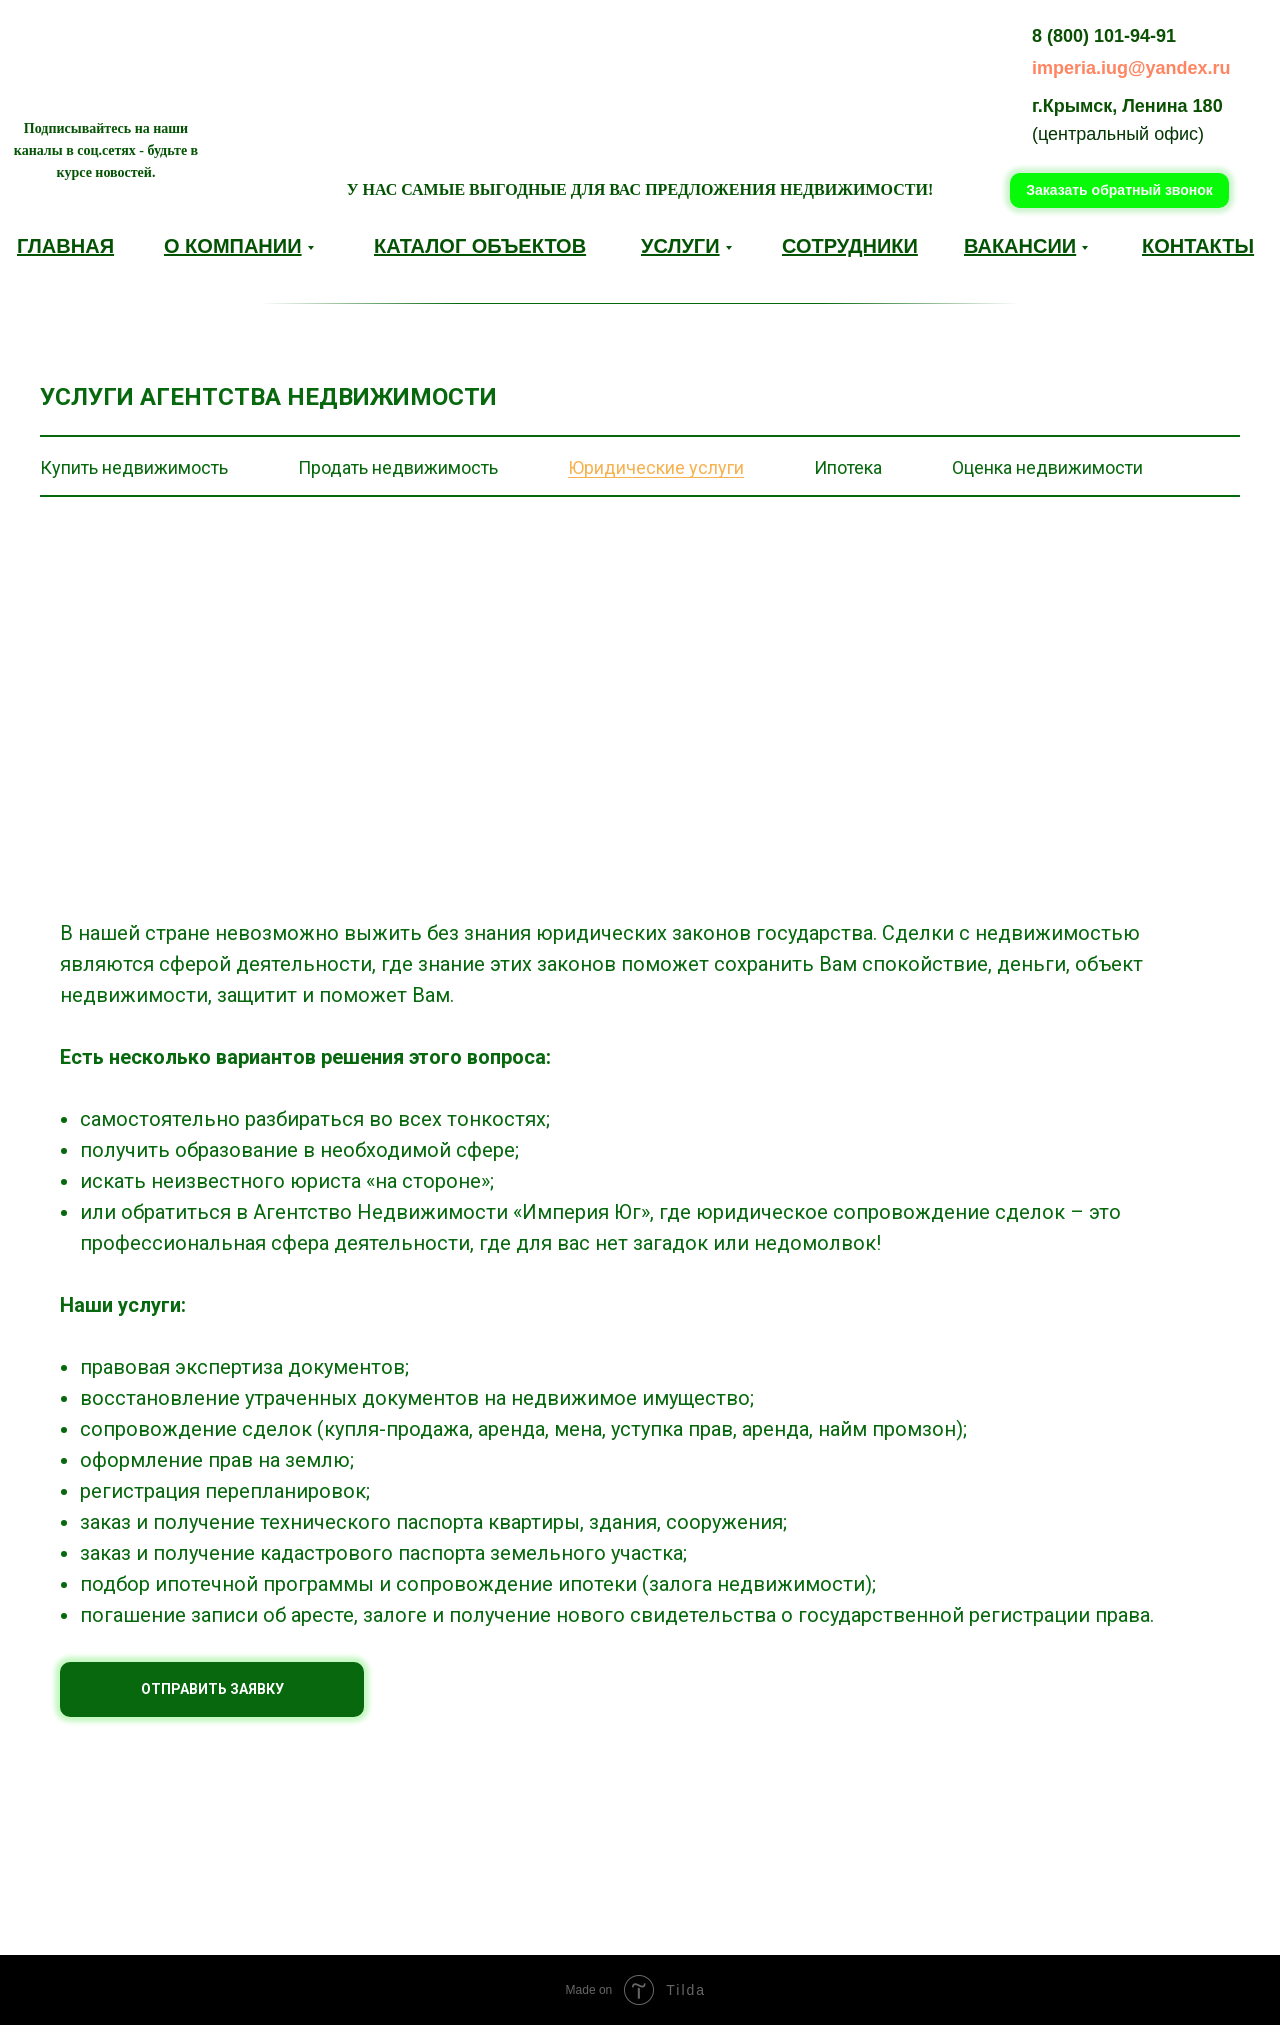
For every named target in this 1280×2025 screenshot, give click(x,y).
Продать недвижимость (398, 467)
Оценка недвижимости (1047, 467)
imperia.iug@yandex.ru (1131, 68)
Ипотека (848, 467)
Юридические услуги (656, 467)
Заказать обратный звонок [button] (1119, 190)
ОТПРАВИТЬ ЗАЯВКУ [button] (212, 1689)
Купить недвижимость (134, 467)
